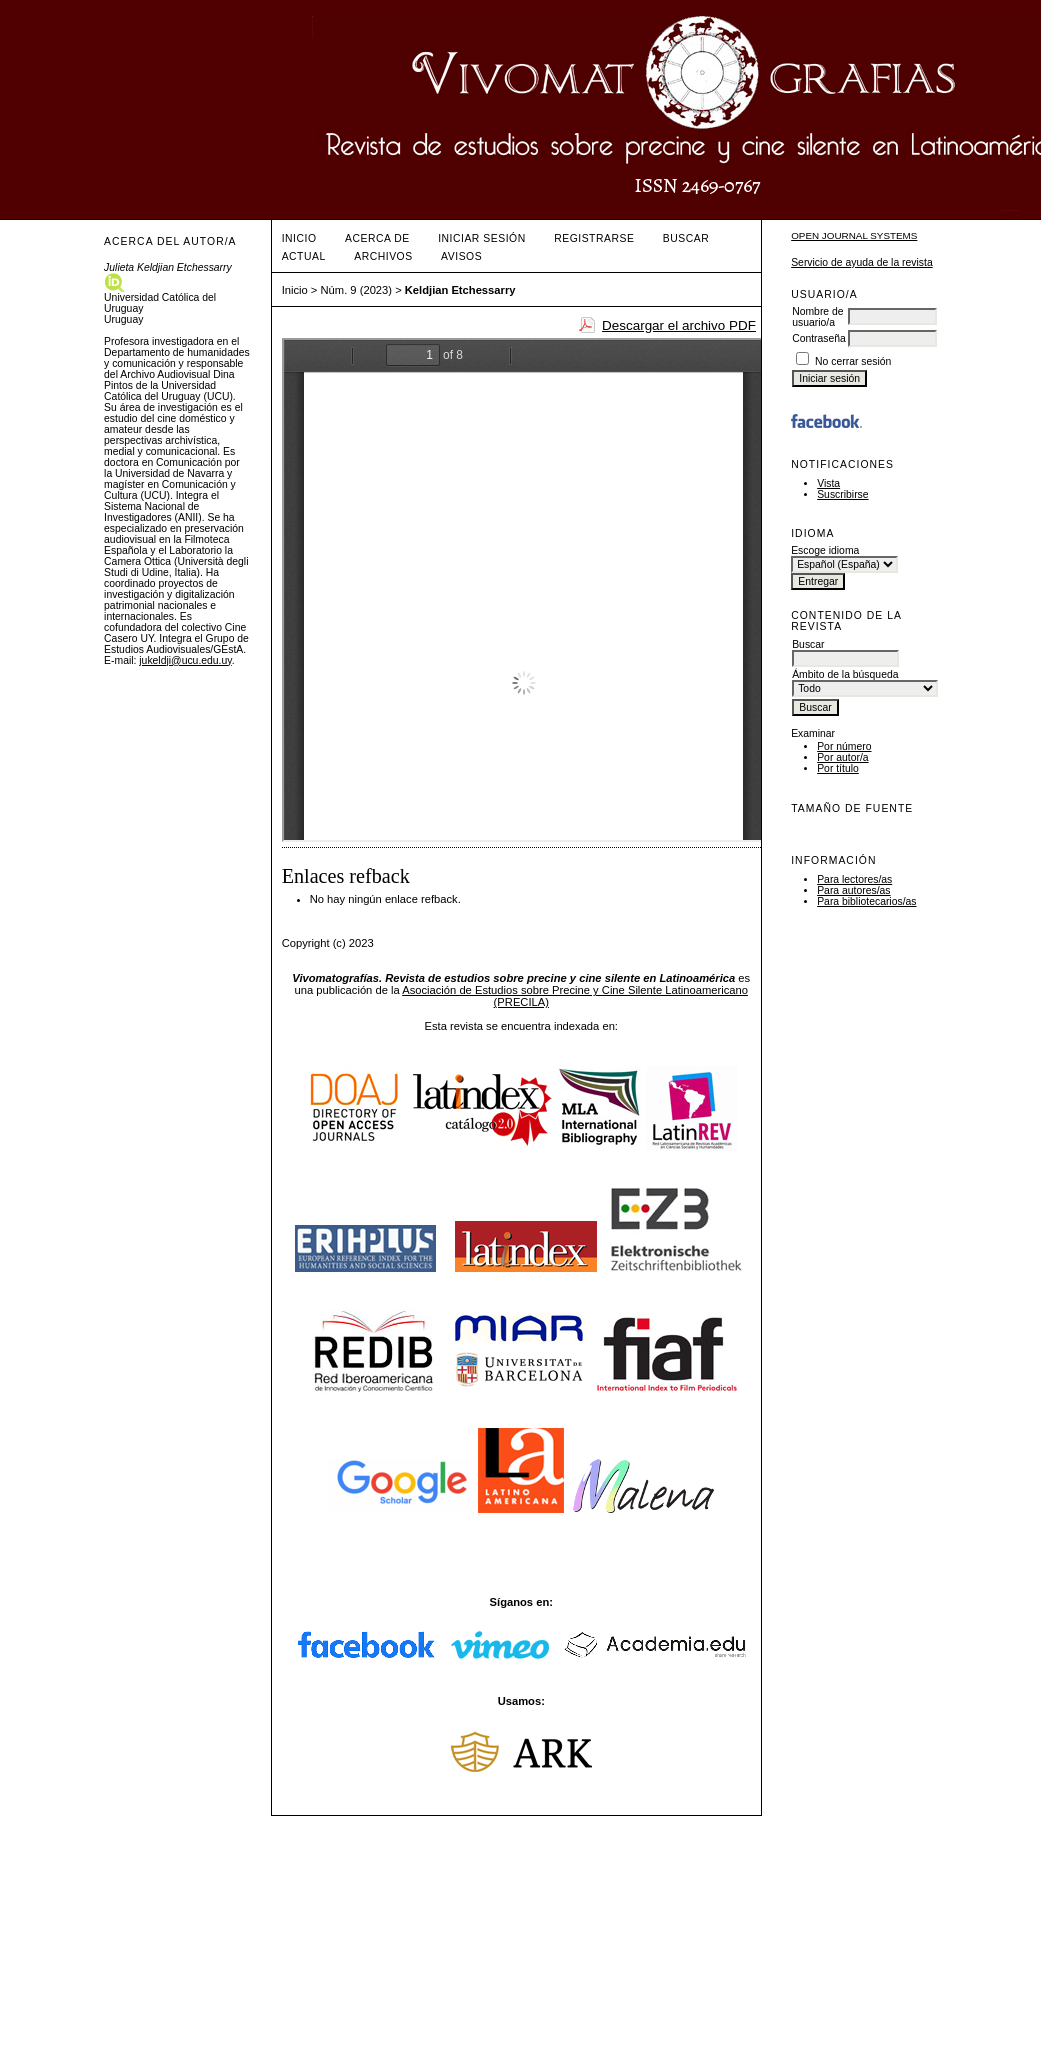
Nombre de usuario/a (817, 317)
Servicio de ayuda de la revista (862, 262)
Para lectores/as (854, 879)
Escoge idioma (825, 550)
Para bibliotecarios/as (866, 901)
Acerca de (377, 238)
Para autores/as (853, 890)
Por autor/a (842, 757)
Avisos (461, 256)
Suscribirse (842, 494)
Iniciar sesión (482, 238)
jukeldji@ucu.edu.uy (185, 660)
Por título (838, 768)
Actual (304, 256)
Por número (844, 746)
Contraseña (819, 338)
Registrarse (594, 238)
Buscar (686, 238)
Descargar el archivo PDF (679, 325)
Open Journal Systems (854, 235)
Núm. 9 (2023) (357, 290)
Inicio (299, 238)
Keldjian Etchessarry (460, 290)
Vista (828, 483)
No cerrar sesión (853, 361)
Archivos (383, 256)
